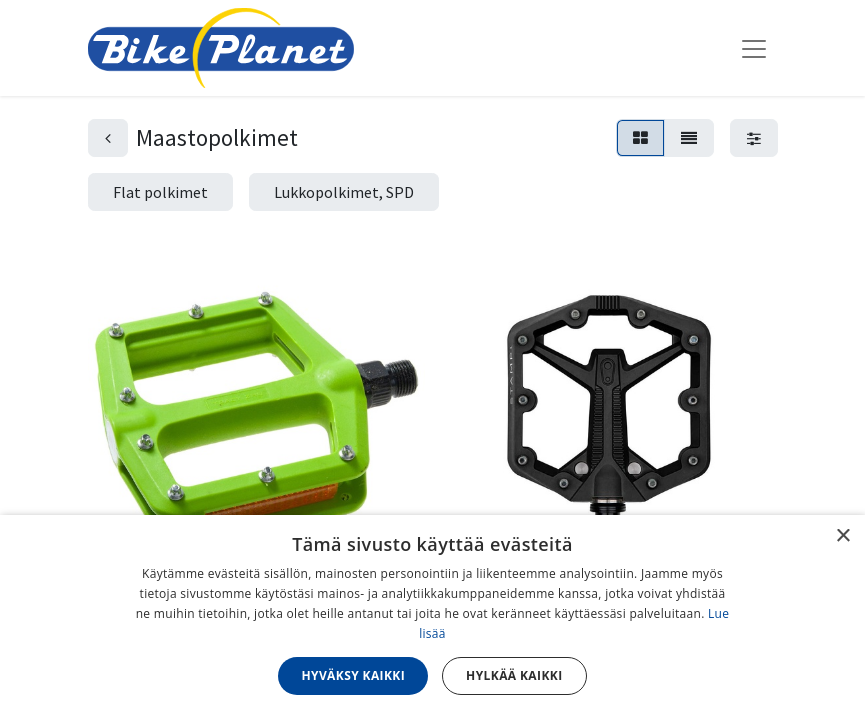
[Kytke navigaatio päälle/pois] (754, 48)
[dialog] (432, 617)
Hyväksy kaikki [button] (353, 675)
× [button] (842, 536)
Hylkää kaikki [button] (514, 675)
